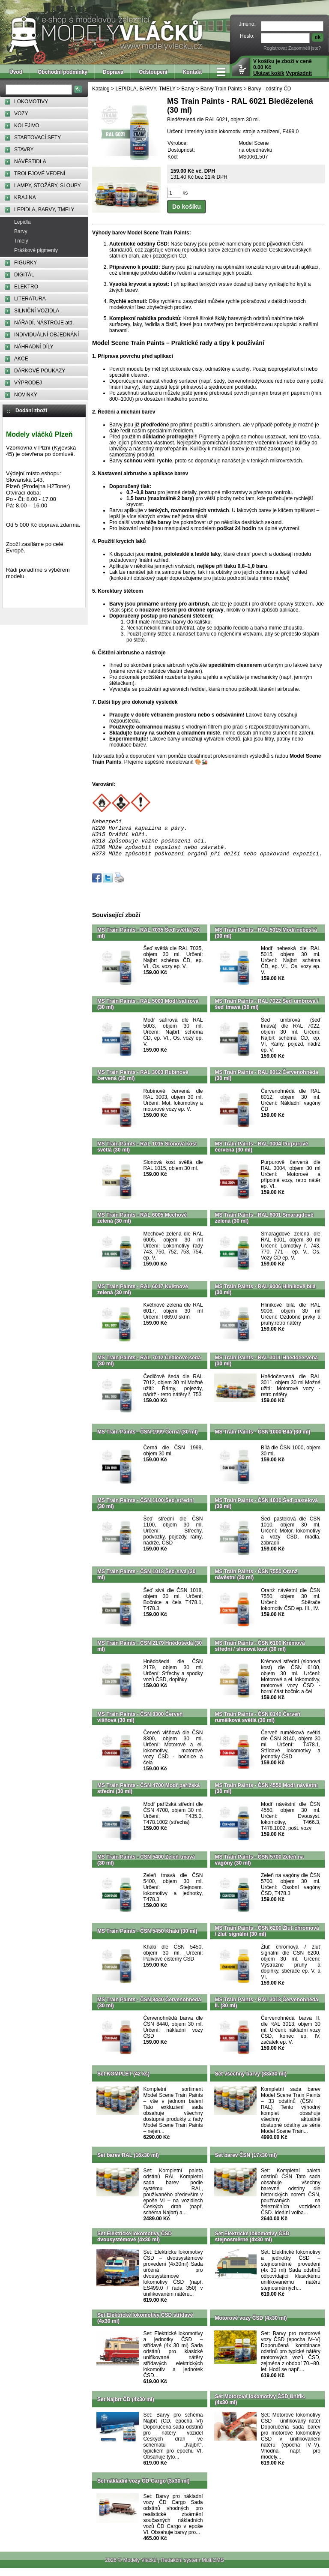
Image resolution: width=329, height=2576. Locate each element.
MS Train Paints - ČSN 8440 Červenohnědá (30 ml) (149, 2010)
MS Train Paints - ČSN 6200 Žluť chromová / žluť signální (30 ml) (267, 1939)
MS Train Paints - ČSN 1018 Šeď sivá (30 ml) (146, 1582)
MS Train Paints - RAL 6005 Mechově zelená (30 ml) (142, 1226)
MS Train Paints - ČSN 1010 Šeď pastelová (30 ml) (266, 1511)
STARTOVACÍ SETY (37, 138)
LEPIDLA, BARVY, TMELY (44, 210)
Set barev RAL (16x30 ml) (128, 2163)
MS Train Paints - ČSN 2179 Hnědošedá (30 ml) (149, 1654)
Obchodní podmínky (62, 72)
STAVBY (24, 150)
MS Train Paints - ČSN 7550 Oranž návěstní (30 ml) (256, 1582)
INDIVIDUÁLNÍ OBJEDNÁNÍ (46, 335)
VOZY (21, 114)
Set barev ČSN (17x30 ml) (246, 2163)
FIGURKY (25, 263)
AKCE (21, 359)
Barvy (20, 231)
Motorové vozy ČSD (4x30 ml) (251, 2326)
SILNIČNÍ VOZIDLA (36, 311)
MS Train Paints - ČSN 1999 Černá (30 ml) (147, 1439)
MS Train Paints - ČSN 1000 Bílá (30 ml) (263, 1439)
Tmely (21, 241)
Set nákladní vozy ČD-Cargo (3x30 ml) (143, 2489)
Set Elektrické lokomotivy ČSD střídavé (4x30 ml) (145, 2326)
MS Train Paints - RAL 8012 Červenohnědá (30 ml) (266, 1083)
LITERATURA (30, 299)
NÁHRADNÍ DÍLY (34, 347)
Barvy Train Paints (221, 89)
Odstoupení (153, 72)
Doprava (113, 72)
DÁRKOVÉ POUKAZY (39, 371)
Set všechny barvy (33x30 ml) (251, 2081)
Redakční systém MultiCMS (192, 2568)
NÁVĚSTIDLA (30, 162)
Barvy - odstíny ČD (269, 89)
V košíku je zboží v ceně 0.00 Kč (282, 67)
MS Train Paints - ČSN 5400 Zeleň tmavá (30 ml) (146, 1868)
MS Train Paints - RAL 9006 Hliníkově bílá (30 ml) (265, 1297)
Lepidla (22, 222)
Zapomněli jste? (304, 48)
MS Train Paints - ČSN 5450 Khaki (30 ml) (147, 1939)
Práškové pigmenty (36, 250)
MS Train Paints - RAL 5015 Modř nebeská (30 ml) (266, 941)
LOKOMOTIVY (31, 102)
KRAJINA (25, 198)
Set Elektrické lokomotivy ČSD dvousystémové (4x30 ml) (134, 2244)
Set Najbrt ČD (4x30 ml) (125, 2407)
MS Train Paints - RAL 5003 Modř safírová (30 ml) (148, 1012)
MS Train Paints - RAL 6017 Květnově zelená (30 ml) (142, 1297)
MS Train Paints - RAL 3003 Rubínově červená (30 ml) (142, 1083)
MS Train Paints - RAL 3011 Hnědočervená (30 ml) (266, 1368)
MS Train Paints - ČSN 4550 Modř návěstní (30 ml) (266, 1796)
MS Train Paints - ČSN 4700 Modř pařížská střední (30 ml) (148, 1796)
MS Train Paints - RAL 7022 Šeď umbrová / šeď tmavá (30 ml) (267, 1012)
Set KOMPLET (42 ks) (123, 2081)
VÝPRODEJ (28, 383)
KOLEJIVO (26, 126)
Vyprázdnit (299, 73)
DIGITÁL (24, 275)
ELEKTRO (26, 287)
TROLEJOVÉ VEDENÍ (39, 174)
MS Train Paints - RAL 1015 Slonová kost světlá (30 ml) (147, 1155)
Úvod (15, 72)
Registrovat (275, 48)
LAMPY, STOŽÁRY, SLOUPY (47, 186)
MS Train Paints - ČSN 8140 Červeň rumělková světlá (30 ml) (257, 1725)
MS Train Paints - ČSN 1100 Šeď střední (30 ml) (145, 1511)
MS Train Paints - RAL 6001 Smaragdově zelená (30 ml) (264, 1226)
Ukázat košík (268, 73)
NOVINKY (25, 395)
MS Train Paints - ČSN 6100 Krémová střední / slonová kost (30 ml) (260, 1654)
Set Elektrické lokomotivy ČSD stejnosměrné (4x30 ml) (252, 2244)
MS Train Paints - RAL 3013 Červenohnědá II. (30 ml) (266, 2010)
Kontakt (192, 72)
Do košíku (186, 206)
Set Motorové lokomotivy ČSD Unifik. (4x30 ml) (260, 2407)
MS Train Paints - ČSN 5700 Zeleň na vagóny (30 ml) (259, 1868)
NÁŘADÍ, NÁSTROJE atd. (44, 323)
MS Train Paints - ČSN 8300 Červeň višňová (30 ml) (139, 1725)
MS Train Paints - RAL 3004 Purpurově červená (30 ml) (261, 1155)
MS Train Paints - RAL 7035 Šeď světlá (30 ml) (148, 941)
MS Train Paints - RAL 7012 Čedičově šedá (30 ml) (149, 1368)
